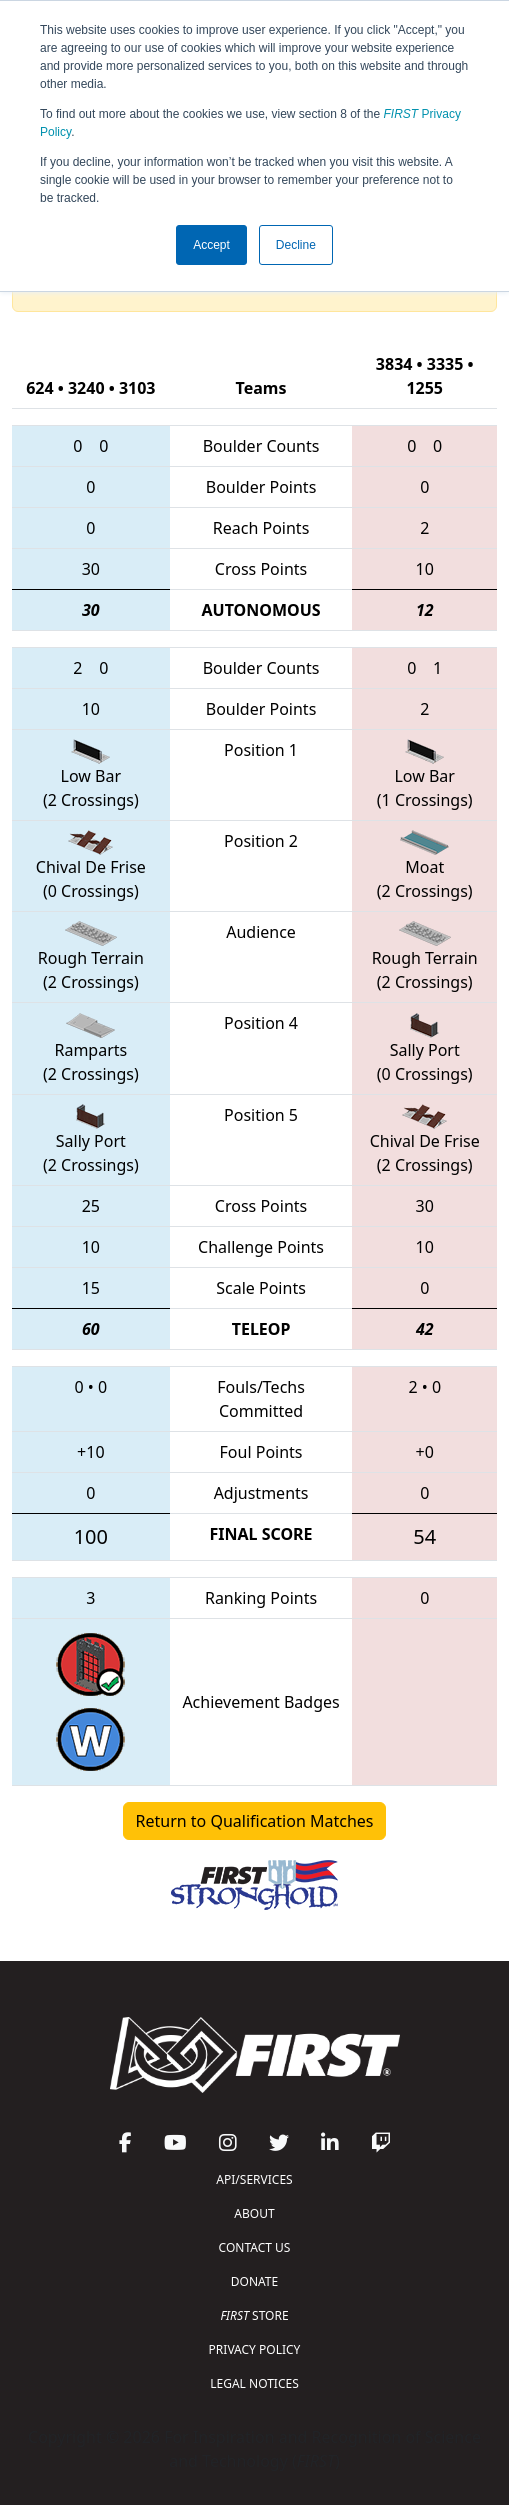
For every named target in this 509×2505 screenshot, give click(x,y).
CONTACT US (255, 2247)
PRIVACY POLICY (255, 2349)
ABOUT (254, 2213)
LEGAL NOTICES (254, 2383)
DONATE (254, 2281)
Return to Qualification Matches (255, 1821)
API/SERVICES (254, 2179)
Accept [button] (211, 245)
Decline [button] (296, 245)
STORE (254, 2315)
